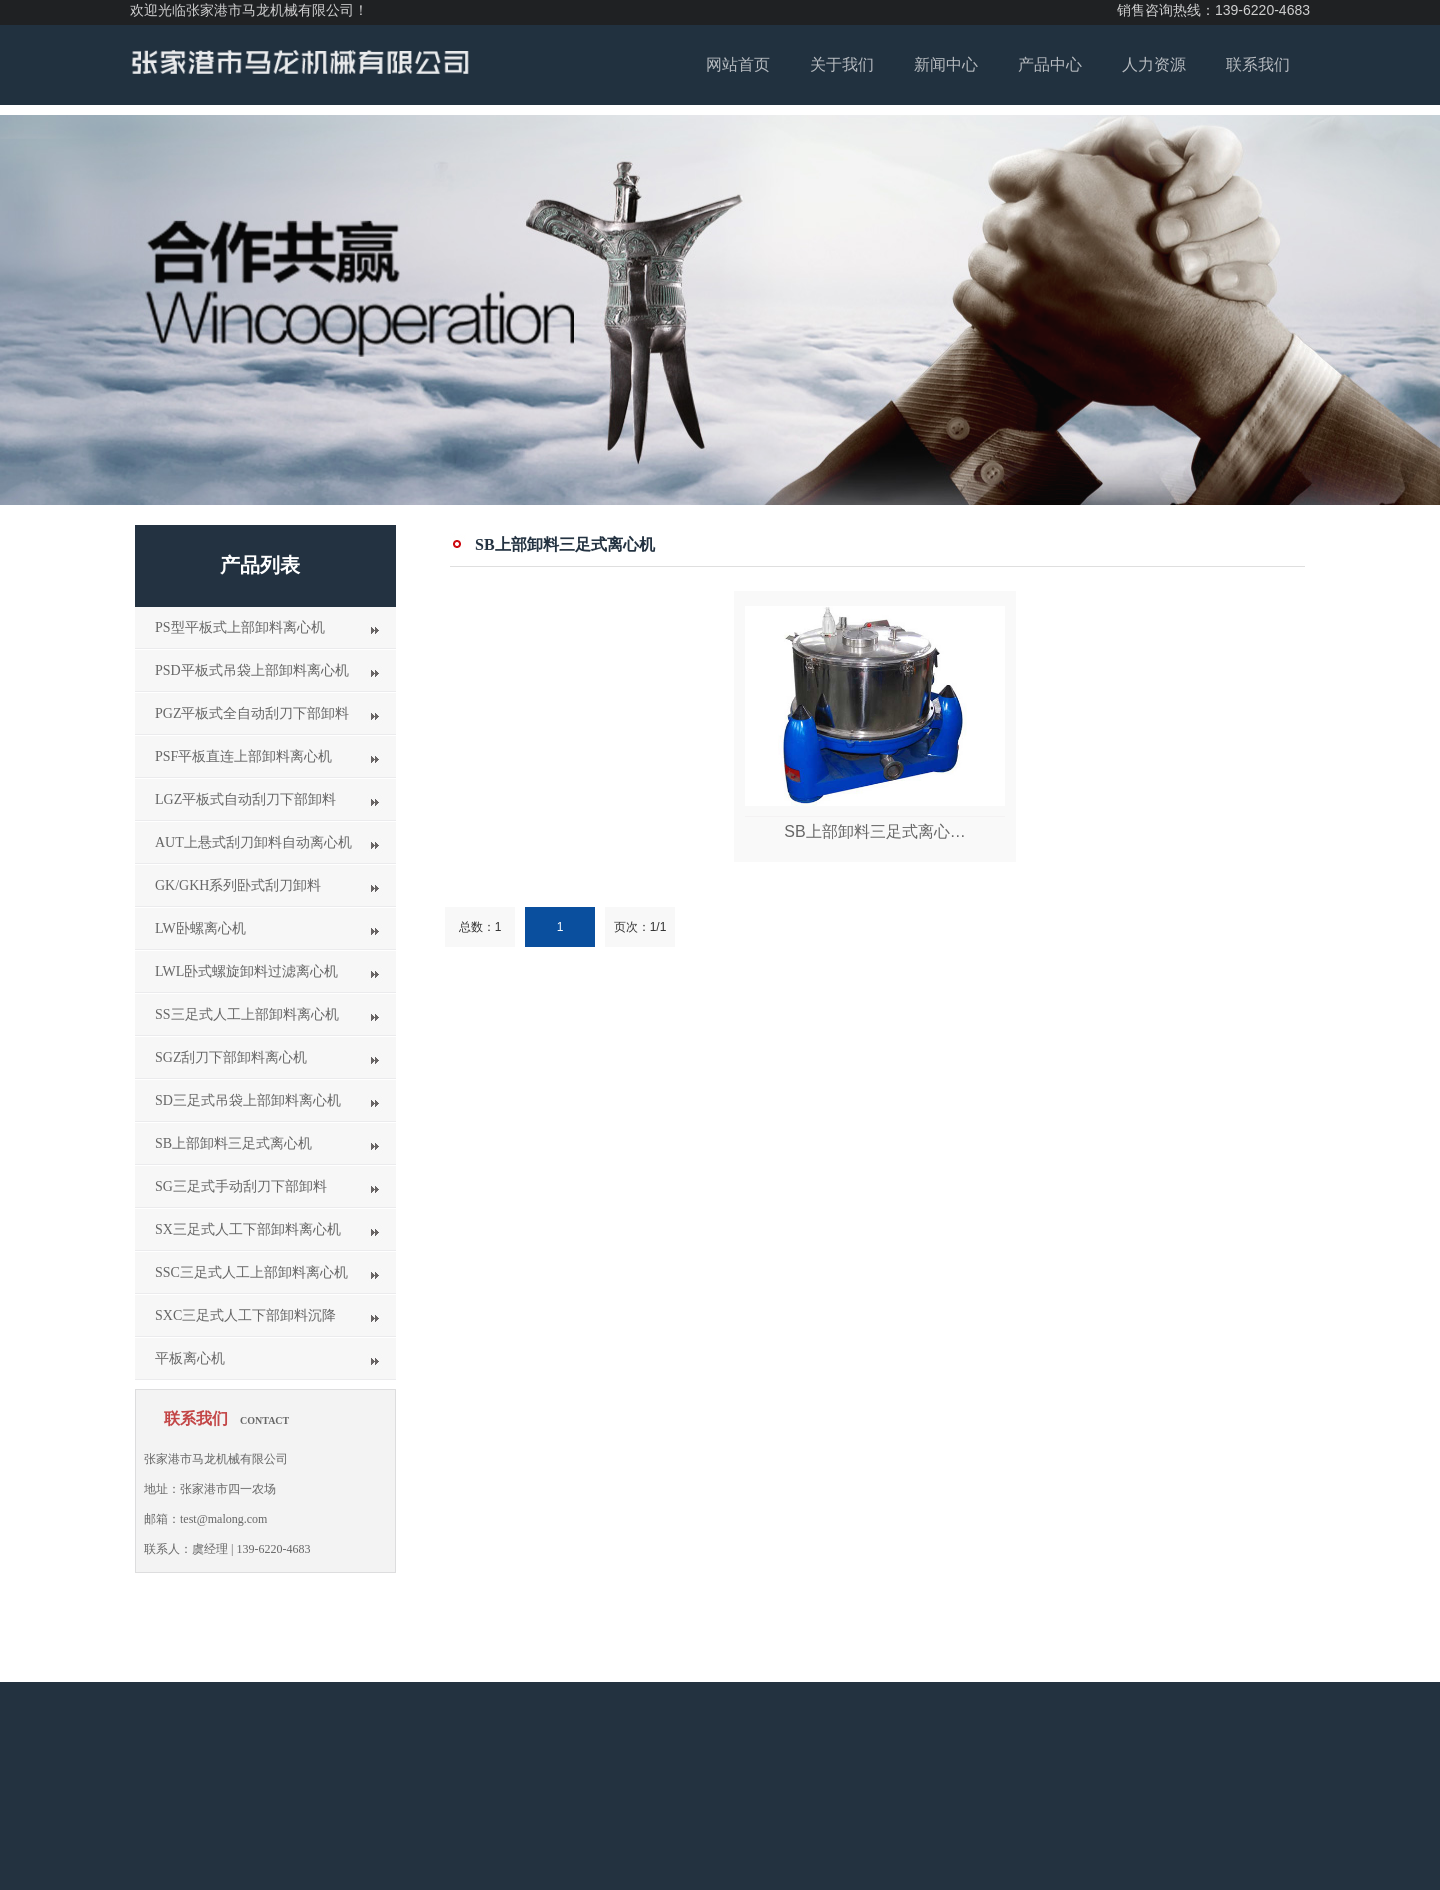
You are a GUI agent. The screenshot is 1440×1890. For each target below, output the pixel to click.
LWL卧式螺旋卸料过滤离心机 (246, 971)
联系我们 (1258, 64)
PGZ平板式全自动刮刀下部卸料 (252, 713)
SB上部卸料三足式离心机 (233, 1143)
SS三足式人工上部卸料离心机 (247, 1014)
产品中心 (1050, 64)
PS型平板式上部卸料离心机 (240, 627)
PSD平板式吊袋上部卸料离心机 (252, 670)
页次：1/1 (640, 927)
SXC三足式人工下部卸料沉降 (245, 1315)
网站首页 (738, 64)
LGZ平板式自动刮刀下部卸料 (245, 799)
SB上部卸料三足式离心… (874, 831)
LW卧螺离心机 (200, 928)
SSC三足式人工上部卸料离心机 (251, 1272)
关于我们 (842, 64)
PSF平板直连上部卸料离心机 (243, 756)
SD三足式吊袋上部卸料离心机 (248, 1100)
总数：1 (480, 927)
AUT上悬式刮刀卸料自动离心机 (253, 842)
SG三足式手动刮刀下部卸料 (241, 1186)
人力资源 (1154, 64)
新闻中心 (946, 64)
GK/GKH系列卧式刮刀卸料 (238, 885)
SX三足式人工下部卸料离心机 (248, 1229)
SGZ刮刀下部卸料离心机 (231, 1057)
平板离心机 (190, 1358)
